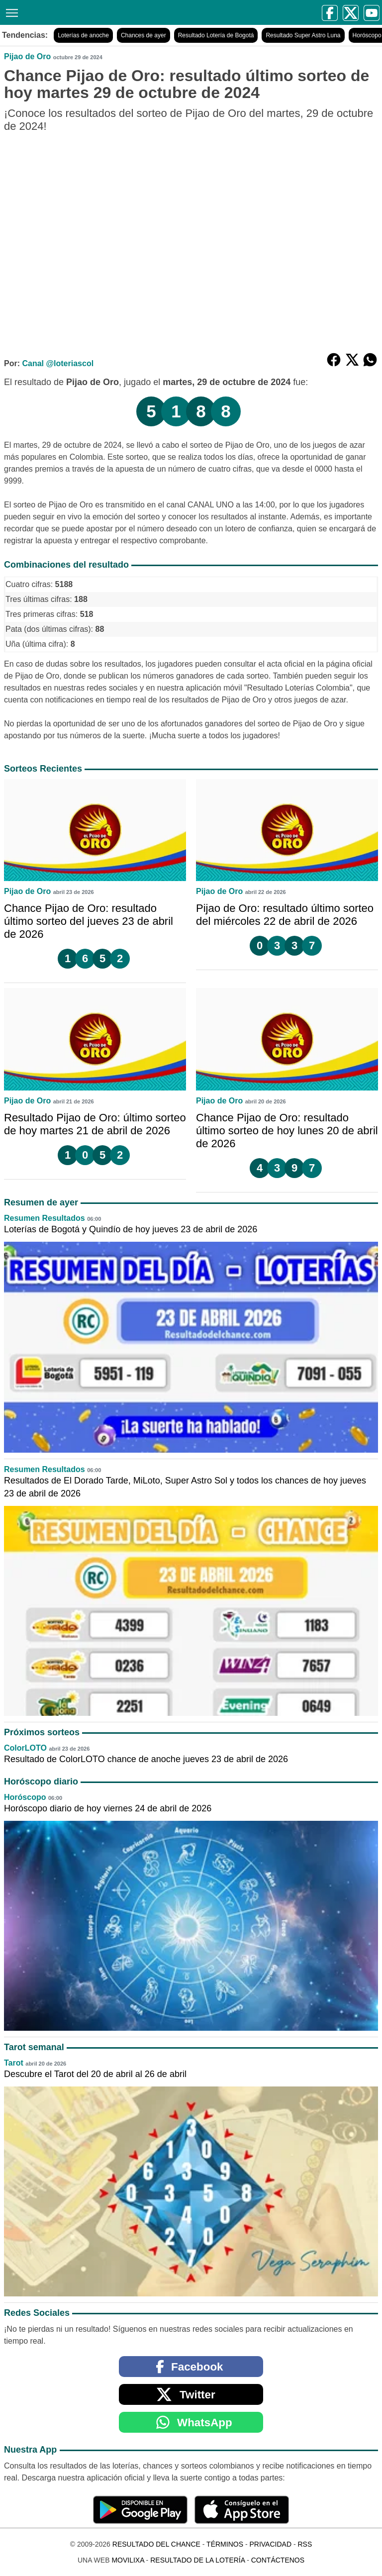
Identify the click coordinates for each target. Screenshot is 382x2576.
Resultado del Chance (156, 2544)
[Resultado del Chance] (100, 12)
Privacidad (270, 2544)
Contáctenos (277, 2560)
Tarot (13, 2063)
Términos (224, 2544)
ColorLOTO (25, 1748)
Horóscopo (25, 1797)
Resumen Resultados (44, 1218)
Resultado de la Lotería (197, 2560)
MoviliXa (127, 2560)
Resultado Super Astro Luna (303, 35)
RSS (304, 2544)
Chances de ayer (143, 35)
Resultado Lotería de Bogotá (216, 35)
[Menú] (10, 11)
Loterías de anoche (83, 35)
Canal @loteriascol (58, 363)
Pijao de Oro (27, 56)
